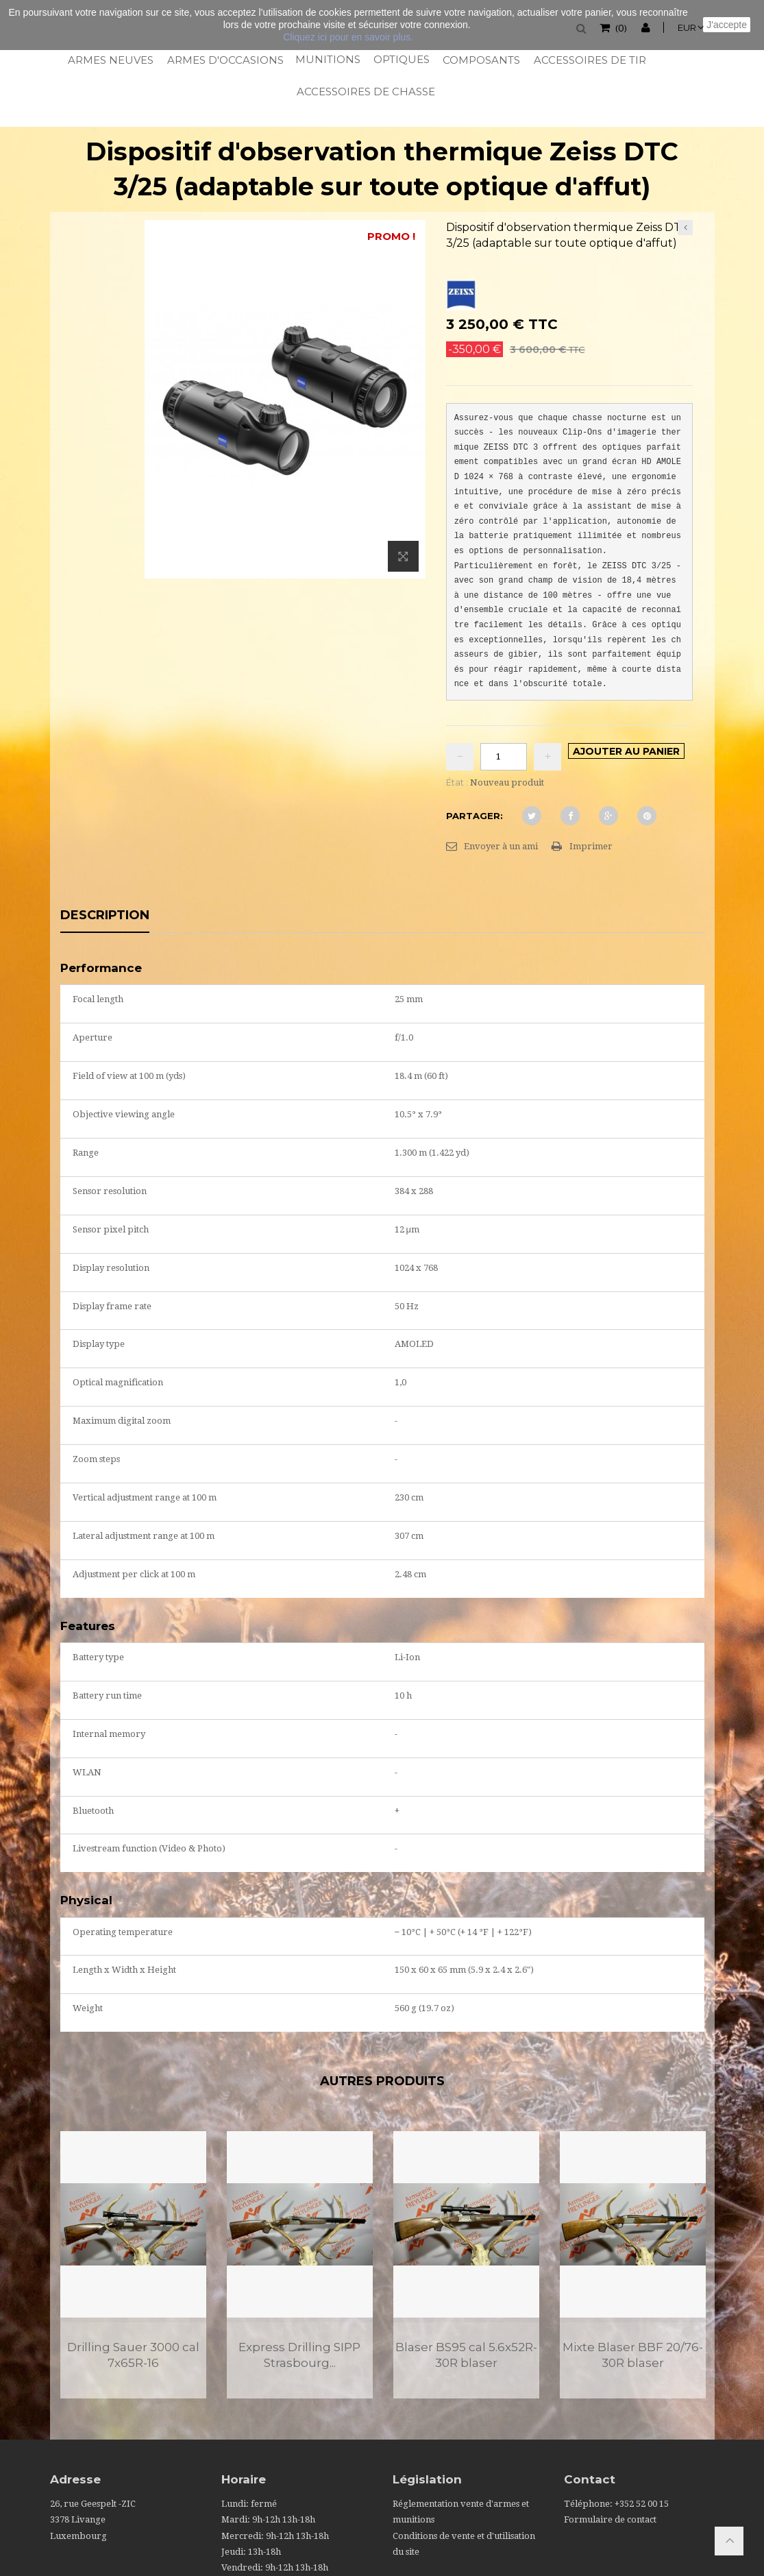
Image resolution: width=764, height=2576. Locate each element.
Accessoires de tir (589, 59)
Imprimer (591, 846)
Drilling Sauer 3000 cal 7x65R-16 (133, 2355)
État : (457, 782)
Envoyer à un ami (501, 846)
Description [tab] (104, 916)
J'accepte (726, 24)
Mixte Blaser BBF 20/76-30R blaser (633, 2355)
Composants (481, 59)
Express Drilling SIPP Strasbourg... (299, 2355)
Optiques (400, 59)
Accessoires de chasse (364, 91)
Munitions (327, 59)
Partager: (474, 815)
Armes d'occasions (224, 59)
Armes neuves (110, 59)
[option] (133, 2264)
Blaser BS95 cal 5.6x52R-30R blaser (466, 2355)
